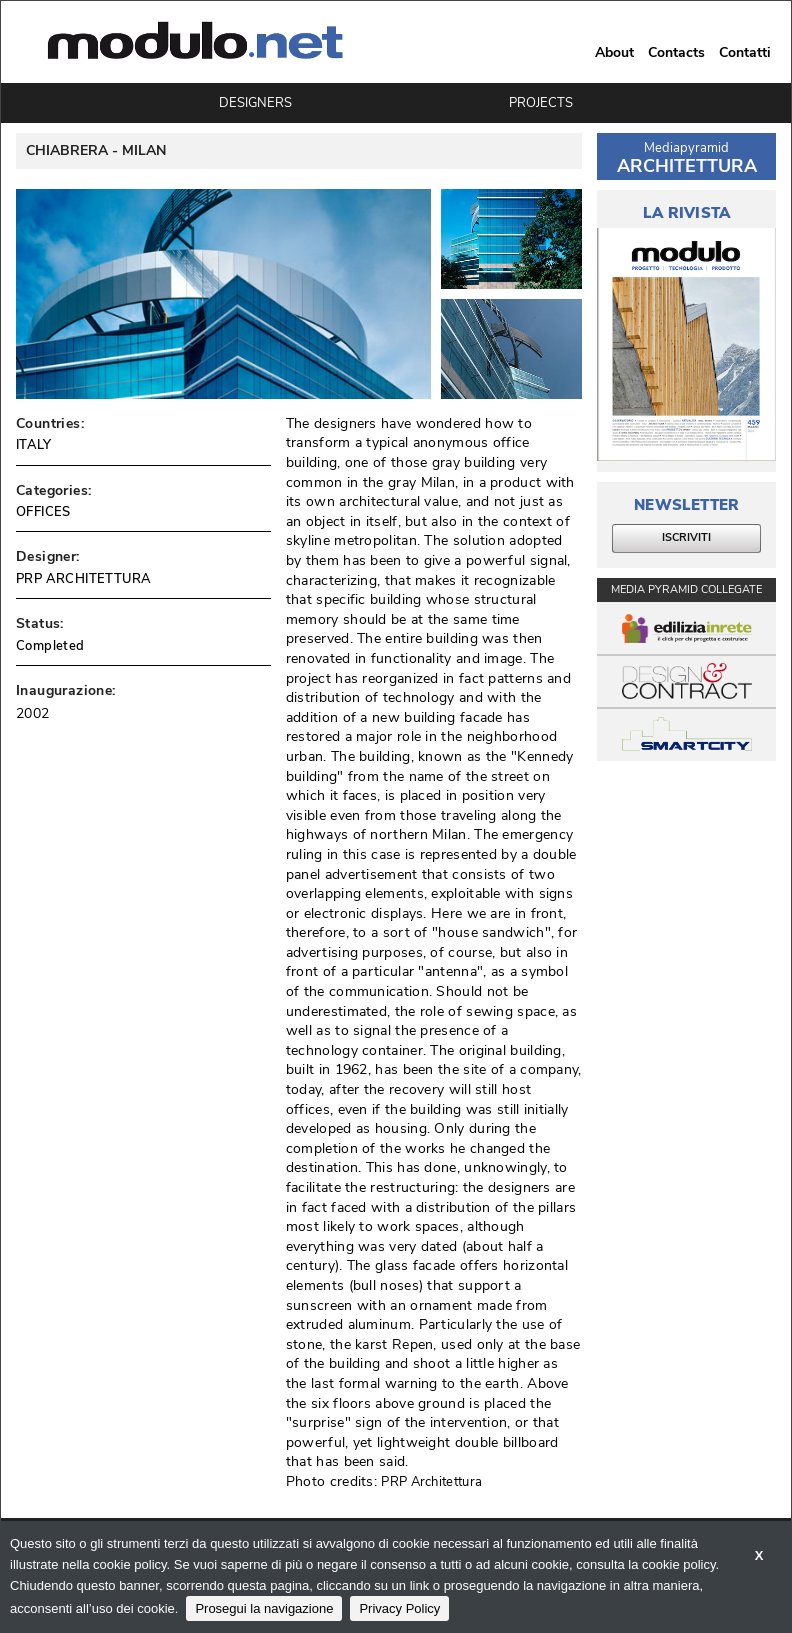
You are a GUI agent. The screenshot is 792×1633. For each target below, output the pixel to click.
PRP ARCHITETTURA (83, 579)
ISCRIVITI (686, 537)
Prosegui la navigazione (264, 1608)
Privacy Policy (399, 1608)
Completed (50, 646)
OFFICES (43, 512)
